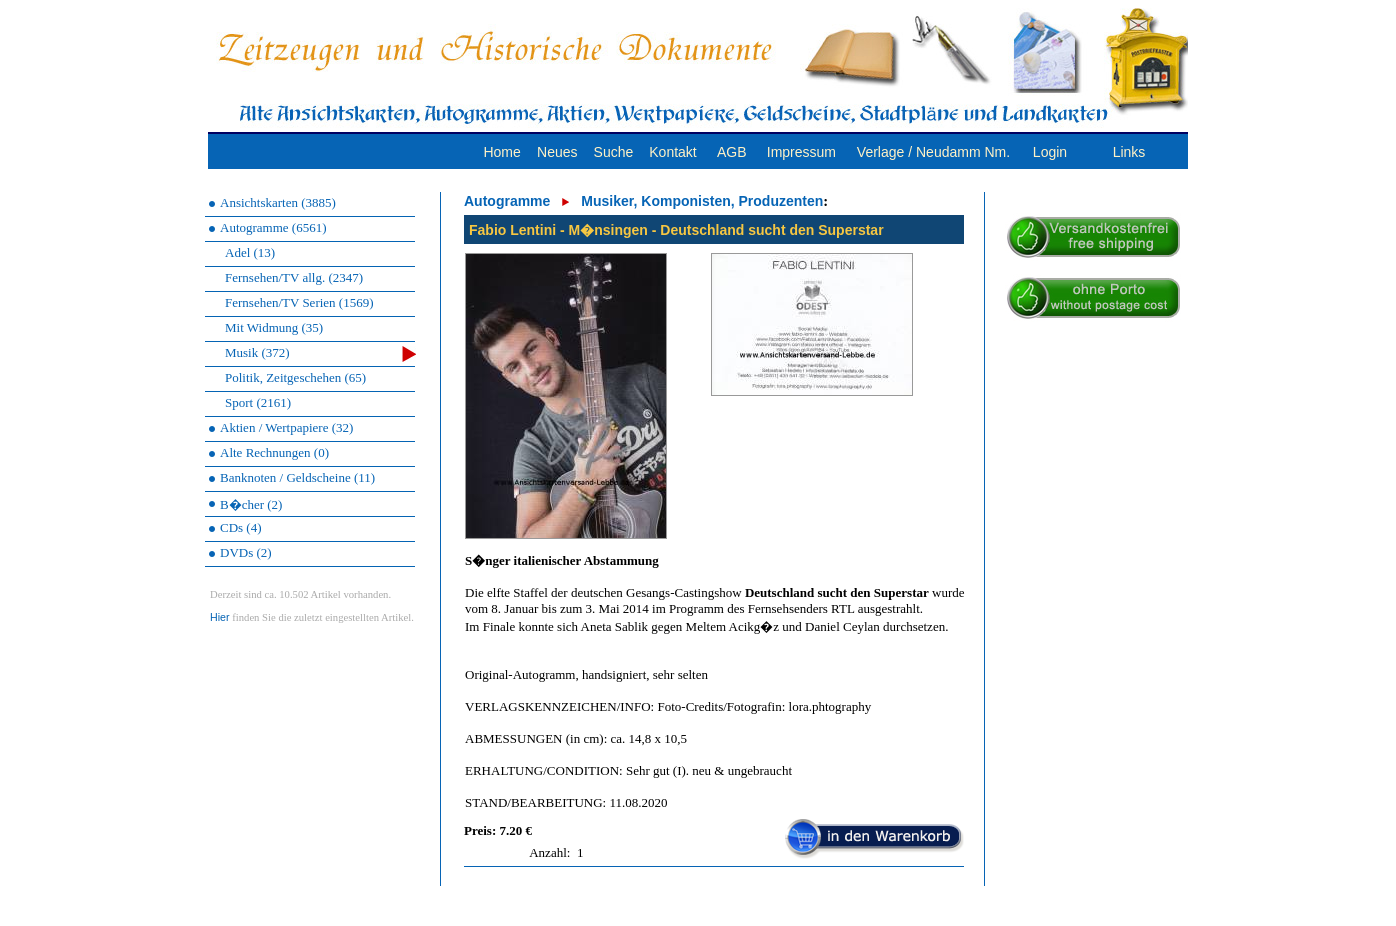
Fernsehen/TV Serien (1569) (299, 302)
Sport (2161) (258, 402)
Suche (614, 152)
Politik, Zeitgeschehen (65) (295, 377)
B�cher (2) (251, 504)
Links (1129, 152)
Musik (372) (320, 353)
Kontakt (672, 152)
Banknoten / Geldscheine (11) (297, 477)
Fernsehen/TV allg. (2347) (294, 277)
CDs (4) (241, 527)
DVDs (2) (246, 552)
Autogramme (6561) (273, 227)
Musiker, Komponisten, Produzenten (702, 201)
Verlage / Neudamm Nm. (933, 152)
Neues (557, 152)
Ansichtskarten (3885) (278, 202)
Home (501, 152)
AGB (732, 152)
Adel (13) (250, 252)
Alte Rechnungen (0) (274, 452)
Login (1050, 152)
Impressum (801, 152)
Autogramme (507, 201)
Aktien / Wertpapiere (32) (286, 427)
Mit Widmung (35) (274, 327)
